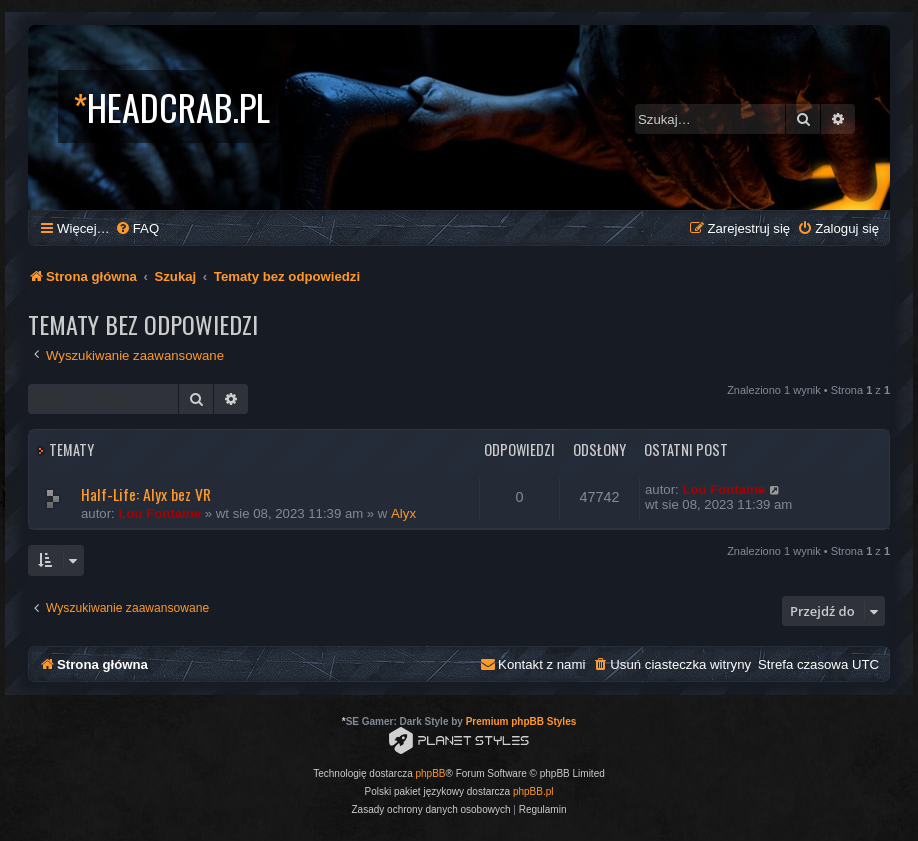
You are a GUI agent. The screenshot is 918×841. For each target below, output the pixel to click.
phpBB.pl (533, 791)
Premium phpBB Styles (521, 721)
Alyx (403, 513)
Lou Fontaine (159, 513)
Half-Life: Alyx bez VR (146, 494)
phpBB (431, 773)
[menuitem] (137, 228)
